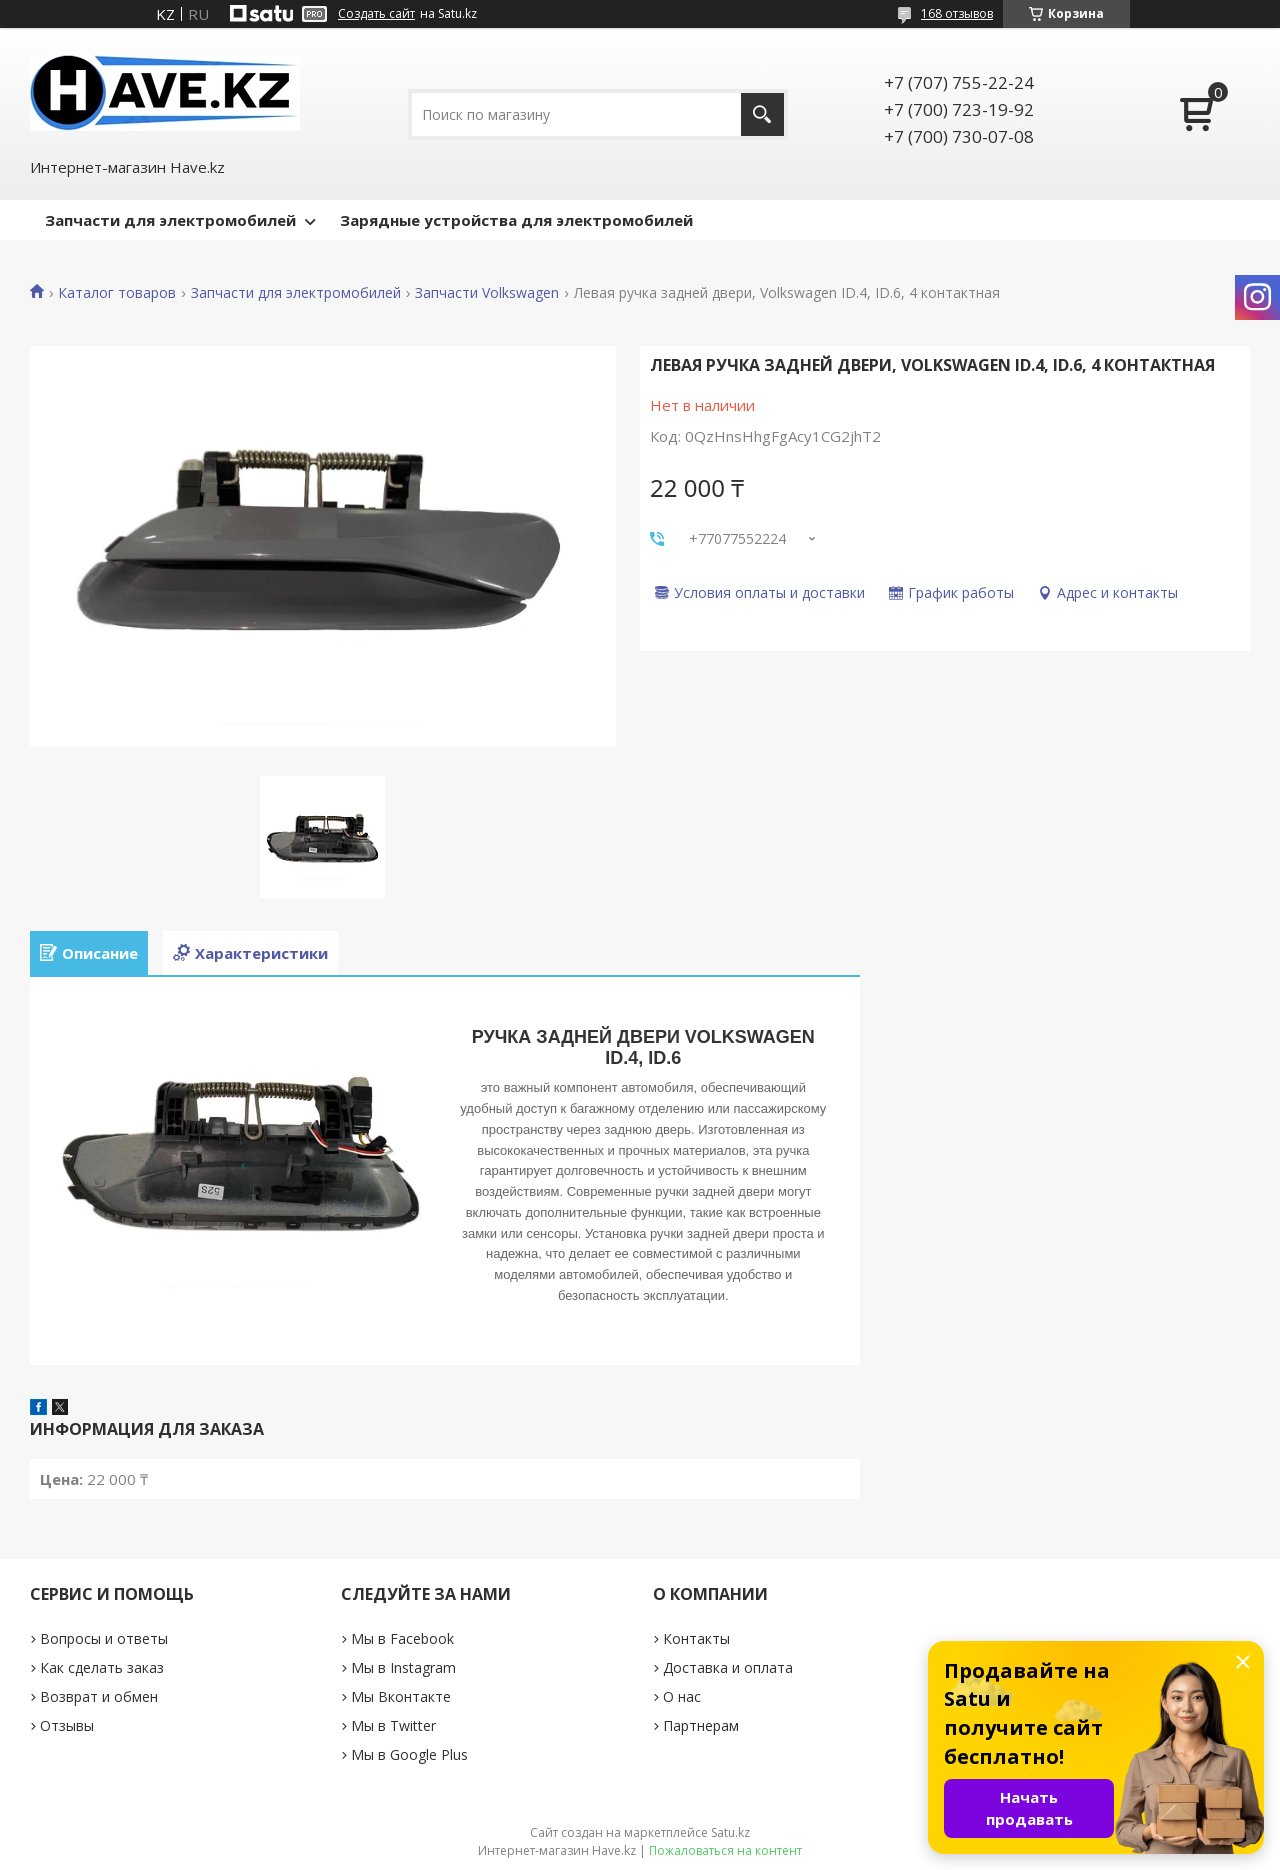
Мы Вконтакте (401, 1696)
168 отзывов (957, 13)
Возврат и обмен (99, 1696)
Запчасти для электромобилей (170, 220)
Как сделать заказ (102, 1667)
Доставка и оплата (728, 1667)
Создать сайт (376, 14)
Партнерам (701, 1725)
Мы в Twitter (393, 1725)
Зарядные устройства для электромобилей (516, 220)
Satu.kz (730, 1832)
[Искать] (762, 114)
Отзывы (67, 1725)
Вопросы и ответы (104, 1638)
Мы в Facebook (402, 1638)
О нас (682, 1696)
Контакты (696, 1638)
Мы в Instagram (403, 1667)
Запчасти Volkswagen (487, 293)
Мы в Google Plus (409, 1754)
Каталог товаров (117, 293)
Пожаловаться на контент (725, 1850)
